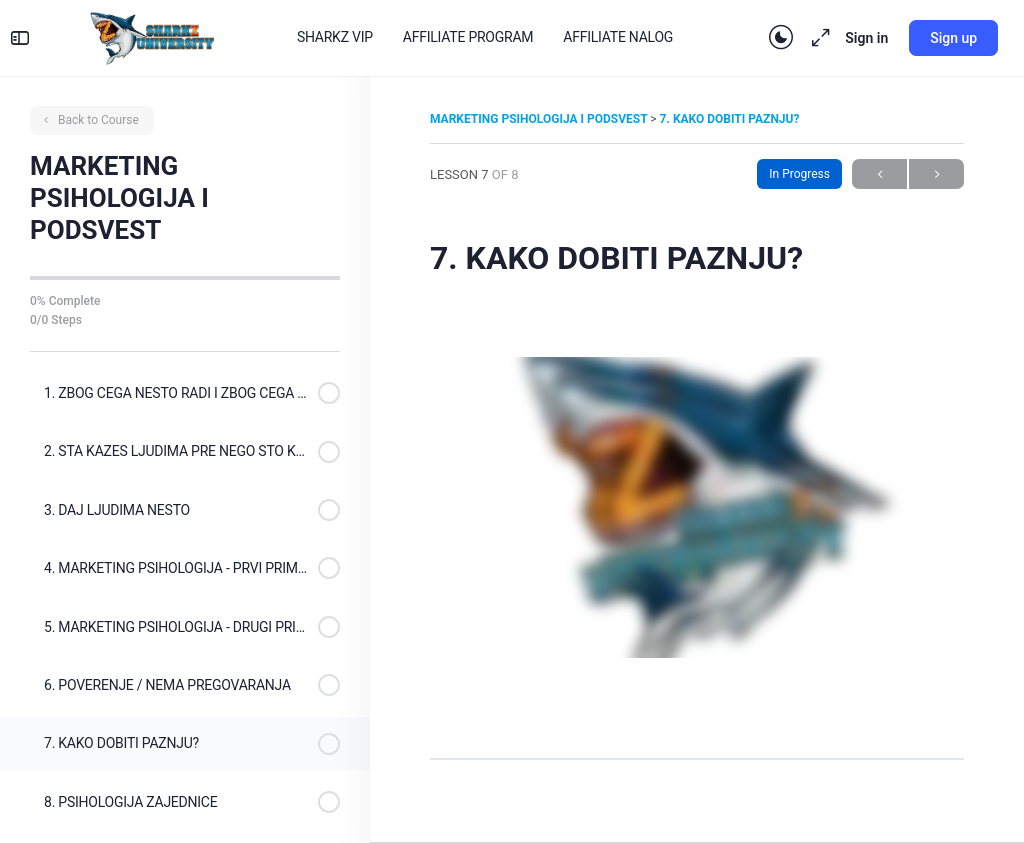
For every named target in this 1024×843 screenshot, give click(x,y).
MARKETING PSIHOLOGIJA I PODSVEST (540, 119)
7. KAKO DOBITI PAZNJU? (730, 119)
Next (936, 174)
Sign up (939, 38)
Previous (879, 174)
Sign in (852, 38)
